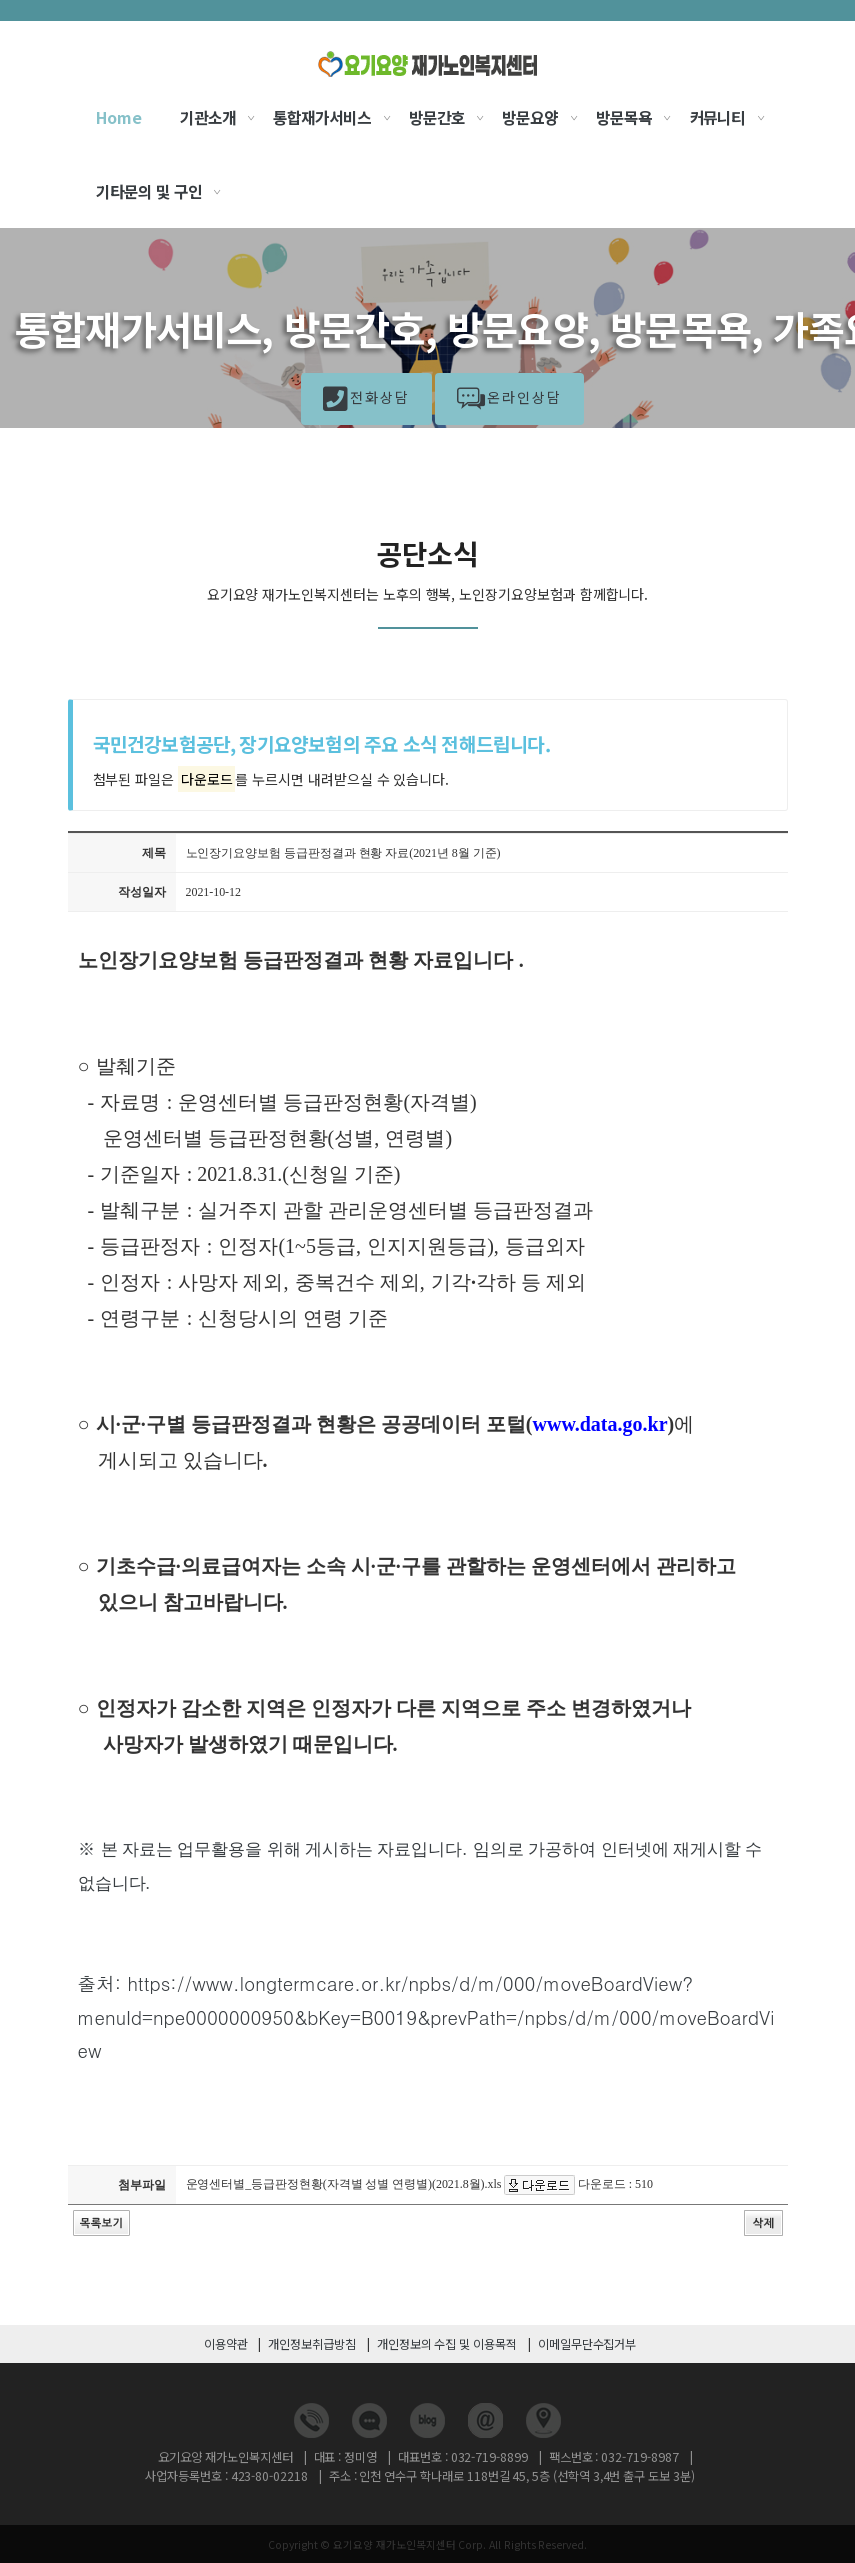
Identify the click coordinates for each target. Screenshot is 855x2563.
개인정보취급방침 (312, 2344)
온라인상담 (509, 401)
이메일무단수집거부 (587, 2344)
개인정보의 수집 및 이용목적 (447, 2344)
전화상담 (366, 401)
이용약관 (226, 2344)
